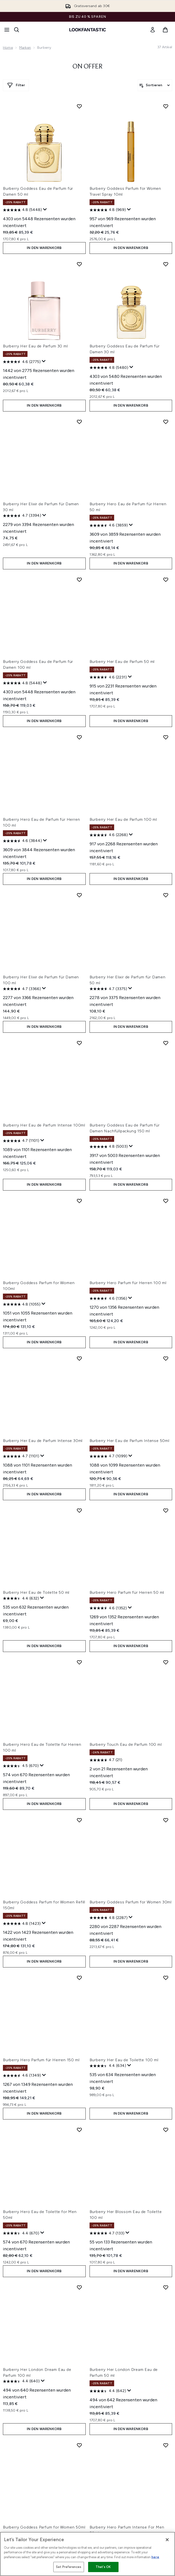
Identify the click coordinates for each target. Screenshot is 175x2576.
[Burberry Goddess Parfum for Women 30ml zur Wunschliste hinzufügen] (166, 1820)
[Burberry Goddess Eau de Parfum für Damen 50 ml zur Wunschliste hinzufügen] (79, 106)
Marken (25, 48)
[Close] (167, 2539)
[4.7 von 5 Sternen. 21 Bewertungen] (106, 1760)
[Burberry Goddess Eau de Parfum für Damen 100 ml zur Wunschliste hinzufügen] (79, 579)
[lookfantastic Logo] (87, 30)
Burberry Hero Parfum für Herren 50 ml (127, 1592)
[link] (152, 30)
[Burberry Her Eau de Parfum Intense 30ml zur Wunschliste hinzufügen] (79, 1358)
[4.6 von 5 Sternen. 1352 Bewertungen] (108, 1608)
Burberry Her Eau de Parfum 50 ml (122, 661)
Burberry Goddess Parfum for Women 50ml (44, 2527)
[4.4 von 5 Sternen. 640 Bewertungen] (21, 2381)
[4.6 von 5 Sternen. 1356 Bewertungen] (108, 1298)
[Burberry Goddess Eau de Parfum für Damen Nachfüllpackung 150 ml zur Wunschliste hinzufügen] (166, 1043)
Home (8, 48)
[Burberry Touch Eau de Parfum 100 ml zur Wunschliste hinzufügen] (166, 1662)
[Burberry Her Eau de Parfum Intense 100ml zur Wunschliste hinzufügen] (79, 1043)
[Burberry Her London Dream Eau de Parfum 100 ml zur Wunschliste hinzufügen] (79, 2287)
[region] (87, 2554)
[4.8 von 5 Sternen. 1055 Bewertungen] (21, 1304)
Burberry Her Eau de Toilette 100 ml (124, 2060)
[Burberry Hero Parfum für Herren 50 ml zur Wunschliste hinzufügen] (166, 1510)
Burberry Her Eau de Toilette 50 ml (36, 1592)
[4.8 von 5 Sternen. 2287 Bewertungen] (109, 1918)
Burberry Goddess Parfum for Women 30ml (131, 1902)
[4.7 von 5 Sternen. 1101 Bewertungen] (21, 1141)
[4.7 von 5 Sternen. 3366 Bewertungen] (22, 989)
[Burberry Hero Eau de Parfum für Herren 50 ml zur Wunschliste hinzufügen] (166, 422)
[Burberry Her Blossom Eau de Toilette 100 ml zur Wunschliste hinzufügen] (166, 2130)
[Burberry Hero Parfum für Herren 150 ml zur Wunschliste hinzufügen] (79, 1978)
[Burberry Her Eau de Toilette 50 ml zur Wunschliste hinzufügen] (79, 1510)
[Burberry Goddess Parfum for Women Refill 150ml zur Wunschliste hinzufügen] (79, 1820)
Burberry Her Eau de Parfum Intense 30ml (43, 1440)
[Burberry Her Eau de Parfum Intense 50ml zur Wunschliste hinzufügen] (166, 1358)
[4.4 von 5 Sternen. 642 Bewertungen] (108, 2391)
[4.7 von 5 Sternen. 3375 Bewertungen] (108, 989)
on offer (87, 66)
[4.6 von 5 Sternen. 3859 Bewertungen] (109, 525)
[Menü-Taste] (7, 30)
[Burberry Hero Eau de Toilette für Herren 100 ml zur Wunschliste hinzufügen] (79, 1662)
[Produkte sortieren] (155, 85)
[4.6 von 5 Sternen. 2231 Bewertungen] (108, 677)
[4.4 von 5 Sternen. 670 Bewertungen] (21, 2233)
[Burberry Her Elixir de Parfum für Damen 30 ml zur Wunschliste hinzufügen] (79, 422)
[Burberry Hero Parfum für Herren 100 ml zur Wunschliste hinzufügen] (166, 1201)
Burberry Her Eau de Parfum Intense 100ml (44, 1125)
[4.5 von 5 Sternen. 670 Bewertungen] (21, 1766)
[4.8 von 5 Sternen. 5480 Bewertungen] (109, 368)
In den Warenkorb (44, 248)
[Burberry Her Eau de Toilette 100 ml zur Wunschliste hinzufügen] (166, 1978)
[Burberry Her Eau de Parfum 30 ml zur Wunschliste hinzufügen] (79, 264)
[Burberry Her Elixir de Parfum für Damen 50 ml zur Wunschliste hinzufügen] (166, 895)
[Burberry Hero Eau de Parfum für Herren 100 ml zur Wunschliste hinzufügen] (79, 737)
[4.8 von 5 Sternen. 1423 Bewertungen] (22, 1924)
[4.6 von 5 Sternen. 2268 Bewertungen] (109, 835)
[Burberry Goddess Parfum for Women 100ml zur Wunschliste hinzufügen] (79, 1201)
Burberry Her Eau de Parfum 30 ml (35, 346)
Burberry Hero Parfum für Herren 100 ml (128, 1282)
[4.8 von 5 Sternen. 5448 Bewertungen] (22, 210)
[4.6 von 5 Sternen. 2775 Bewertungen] (22, 362)
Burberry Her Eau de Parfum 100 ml (123, 819)
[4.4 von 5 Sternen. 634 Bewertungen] (108, 2066)
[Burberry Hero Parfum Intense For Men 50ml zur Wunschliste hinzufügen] (166, 2445)
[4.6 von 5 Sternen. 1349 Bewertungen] (22, 2076)
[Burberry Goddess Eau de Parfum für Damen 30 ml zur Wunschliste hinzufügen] (166, 264)
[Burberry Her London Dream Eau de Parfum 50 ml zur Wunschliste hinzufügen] (166, 2287)
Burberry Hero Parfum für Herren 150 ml (41, 2060)
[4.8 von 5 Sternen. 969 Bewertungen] (108, 210)
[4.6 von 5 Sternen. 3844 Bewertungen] (22, 841)
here (155, 2557)
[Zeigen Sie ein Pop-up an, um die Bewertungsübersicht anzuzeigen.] (45, 209)
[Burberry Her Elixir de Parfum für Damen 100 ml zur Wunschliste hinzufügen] (79, 895)
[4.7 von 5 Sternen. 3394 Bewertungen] (22, 516)
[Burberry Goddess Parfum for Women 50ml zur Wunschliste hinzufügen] (79, 2445)
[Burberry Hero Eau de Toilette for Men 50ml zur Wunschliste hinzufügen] (79, 2130)
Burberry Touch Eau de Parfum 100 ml (126, 1744)
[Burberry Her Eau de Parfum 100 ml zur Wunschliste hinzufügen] (166, 737)
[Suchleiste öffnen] (16, 30)
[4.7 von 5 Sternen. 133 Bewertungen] (107, 2233)
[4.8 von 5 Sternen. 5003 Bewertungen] (109, 1147)
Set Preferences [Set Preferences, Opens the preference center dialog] (68, 2567)
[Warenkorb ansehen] (165, 30)
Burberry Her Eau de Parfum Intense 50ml (129, 1440)
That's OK (103, 2567)
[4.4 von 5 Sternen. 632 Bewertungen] (21, 1598)
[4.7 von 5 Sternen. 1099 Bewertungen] (108, 1456)
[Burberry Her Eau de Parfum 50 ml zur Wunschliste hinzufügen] (166, 579)
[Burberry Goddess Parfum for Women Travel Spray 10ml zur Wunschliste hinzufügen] (166, 106)
